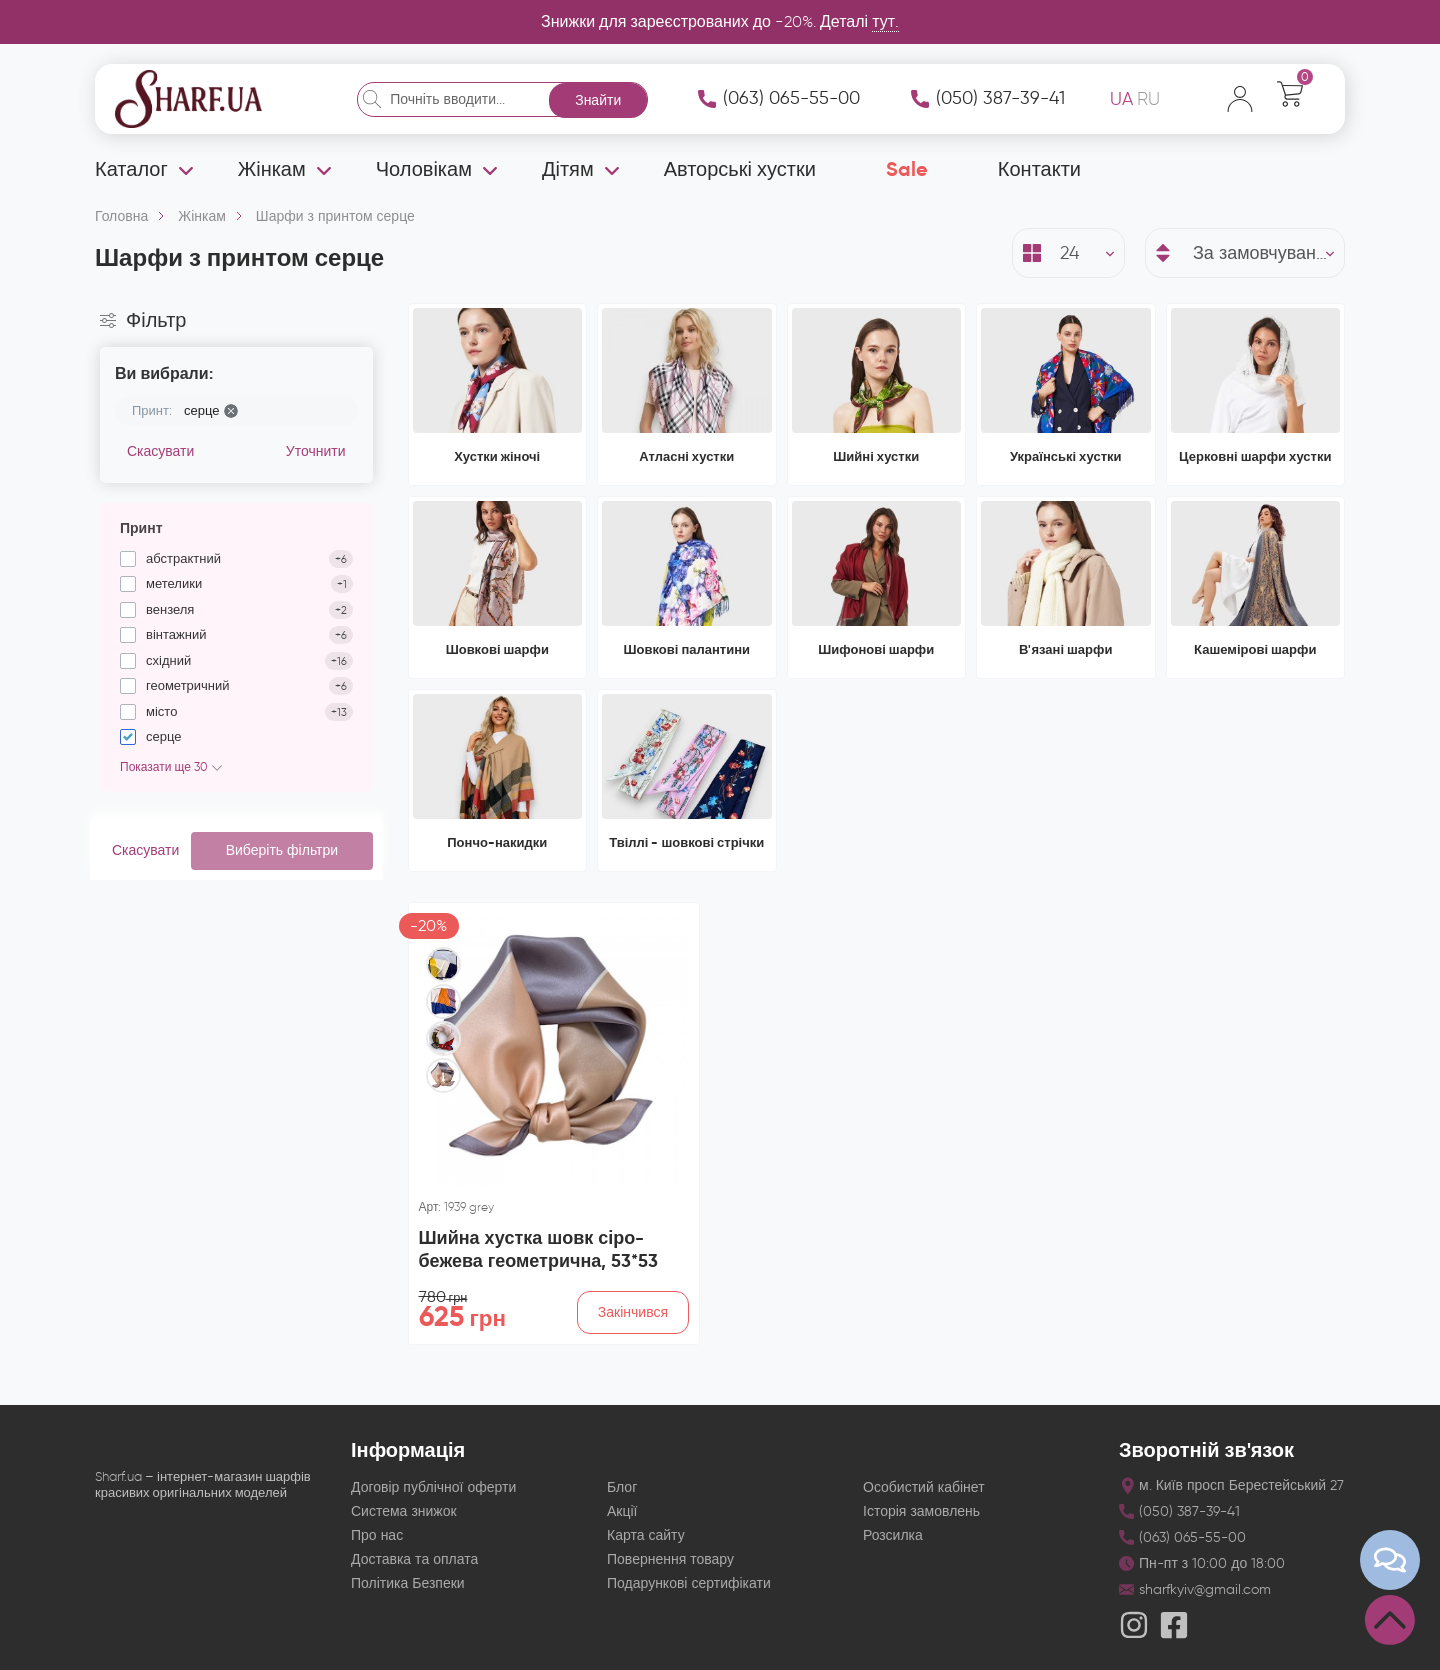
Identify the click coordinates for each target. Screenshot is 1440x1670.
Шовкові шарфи (497, 649)
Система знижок (404, 1511)
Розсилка (893, 1535)
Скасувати (160, 451)
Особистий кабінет (924, 1487)
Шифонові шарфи (876, 649)
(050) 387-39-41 (1000, 98)
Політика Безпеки (408, 1583)
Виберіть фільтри (282, 850)
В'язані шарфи (1065, 649)
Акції (622, 1511)
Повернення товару (670, 1559)
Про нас (377, 1535)
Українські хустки (1066, 456)
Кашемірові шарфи (1255, 649)
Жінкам (272, 169)
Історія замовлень (921, 1511)
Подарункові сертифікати (689, 1583)
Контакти (1039, 169)
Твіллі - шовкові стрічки (686, 842)
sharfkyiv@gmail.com (1205, 1589)
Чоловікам (424, 169)
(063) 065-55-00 (791, 98)
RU (1148, 99)
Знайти (598, 100)
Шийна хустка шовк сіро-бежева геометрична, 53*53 (539, 1248)
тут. (885, 21)
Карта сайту (646, 1535)
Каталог (131, 169)
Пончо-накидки (497, 842)
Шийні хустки (876, 456)
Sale (907, 169)
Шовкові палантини (687, 649)
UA (1121, 99)
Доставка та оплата (414, 1559)
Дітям (568, 169)
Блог (622, 1487)
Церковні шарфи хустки (1255, 456)
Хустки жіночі (497, 456)
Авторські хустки (740, 169)
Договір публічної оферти (433, 1487)
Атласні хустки (686, 456)
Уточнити (316, 451)
